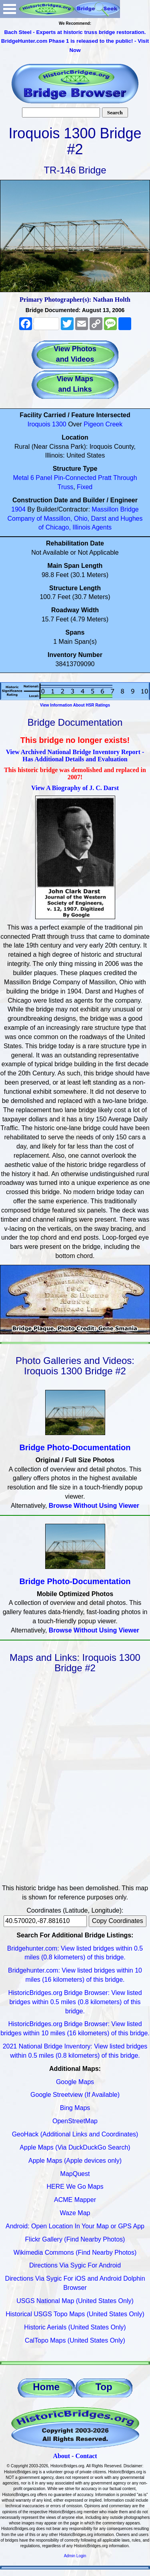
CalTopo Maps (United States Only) (75, 2340)
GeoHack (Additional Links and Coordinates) (75, 2134)
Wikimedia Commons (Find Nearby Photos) (75, 2252)
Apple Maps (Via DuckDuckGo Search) (75, 2147)
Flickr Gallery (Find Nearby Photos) (75, 2239)
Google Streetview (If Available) (75, 2094)
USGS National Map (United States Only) (75, 2300)
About (61, 2456)
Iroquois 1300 (47, 424)
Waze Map (75, 2213)
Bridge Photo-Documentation (75, 1447)
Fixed (84, 487)
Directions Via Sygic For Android (75, 2265)
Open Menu (9, 9)
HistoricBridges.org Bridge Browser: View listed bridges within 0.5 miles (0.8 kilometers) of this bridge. (75, 2002)
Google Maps (75, 2081)
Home (46, 2386)
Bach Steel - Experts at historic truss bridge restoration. (75, 32)
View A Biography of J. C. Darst (75, 787)
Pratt (105, 477)
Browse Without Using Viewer (94, 1505)
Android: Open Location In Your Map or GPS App (75, 2226)
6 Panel (41, 477)
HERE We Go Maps (75, 2186)
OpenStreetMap (75, 2121)
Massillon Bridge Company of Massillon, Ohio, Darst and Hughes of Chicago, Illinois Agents (75, 518)
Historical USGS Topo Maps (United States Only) (75, 2314)
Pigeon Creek (103, 424)
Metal (20, 477)
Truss (65, 487)
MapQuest (75, 2173)
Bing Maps (75, 2107)
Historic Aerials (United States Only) (75, 2327)
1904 (18, 509)
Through (125, 477)
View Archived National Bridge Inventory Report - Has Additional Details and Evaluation (75, 755)
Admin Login (75, 2556)
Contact (86, 2456)
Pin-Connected (75, 477)
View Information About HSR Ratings (75, 705)
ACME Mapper (75, 2199)
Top (103, 2386)
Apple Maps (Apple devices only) (75, 2160)
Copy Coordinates (117, 1920)
